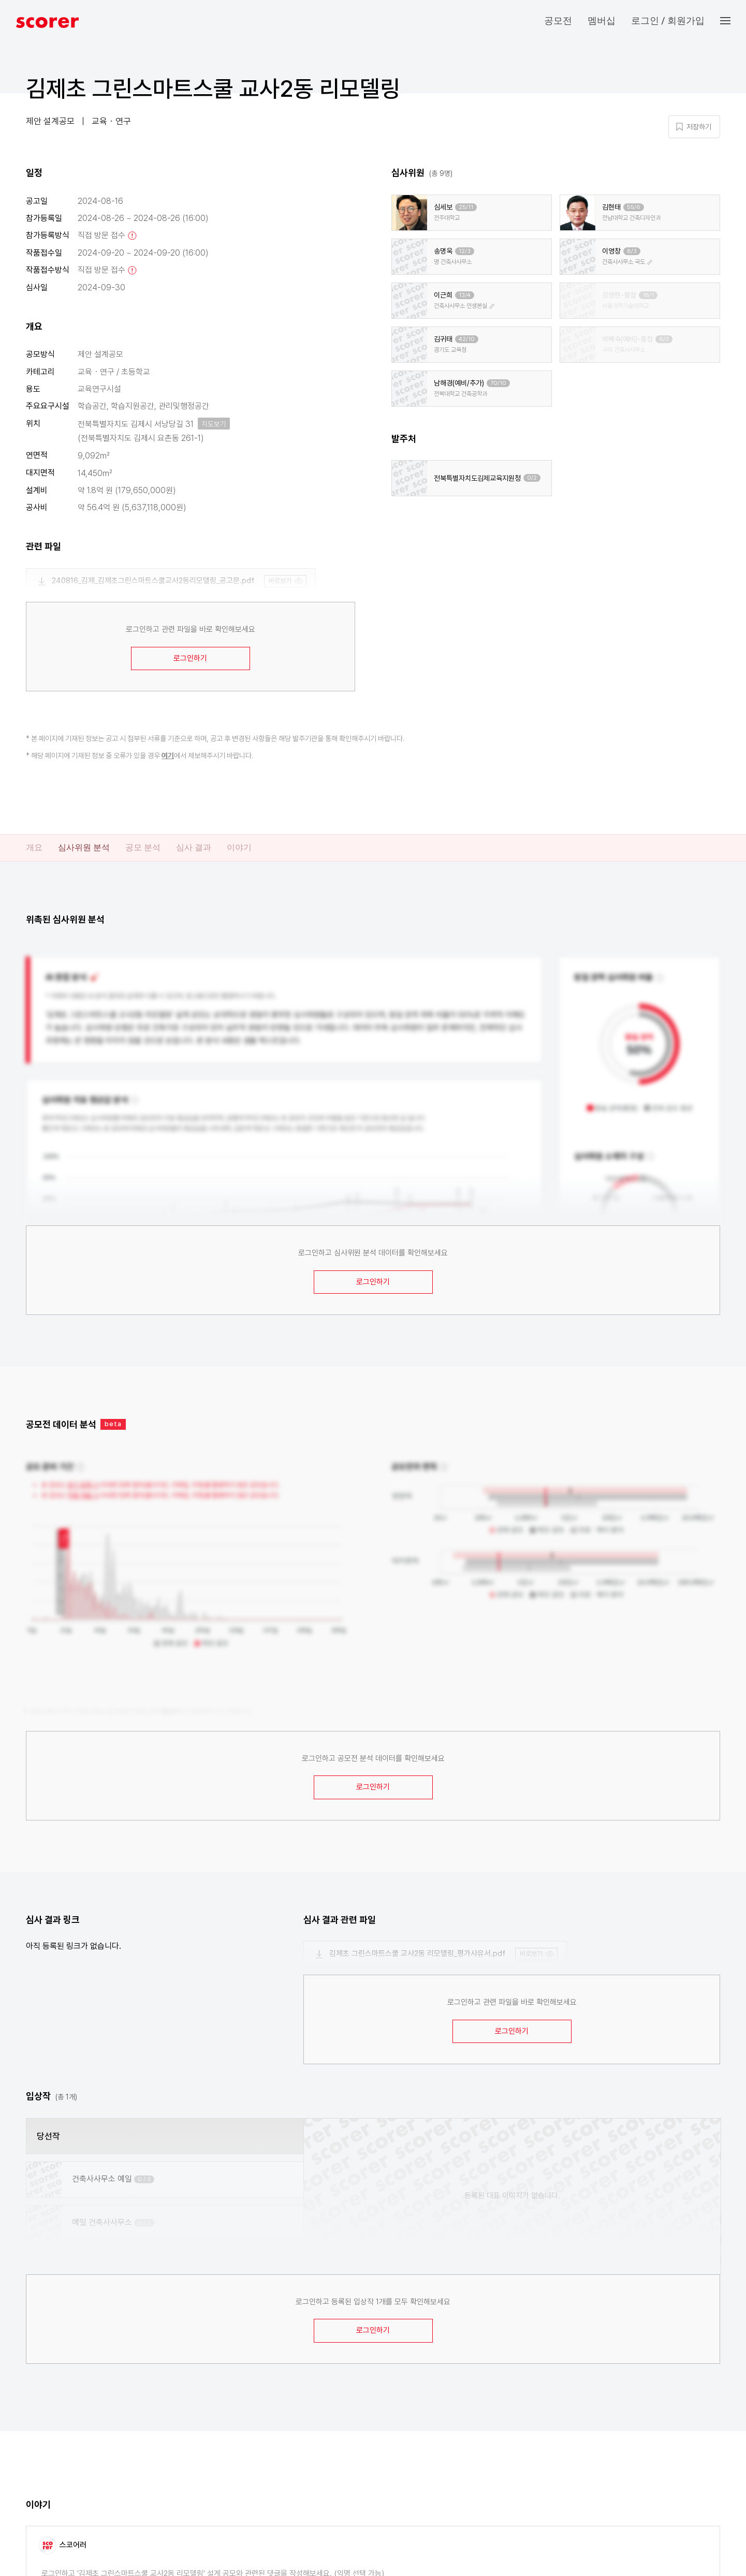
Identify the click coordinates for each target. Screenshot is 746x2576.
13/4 (465, 295)
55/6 (633, 207)
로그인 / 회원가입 (668, 20)
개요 (34, 847)
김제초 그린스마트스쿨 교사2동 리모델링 (213, 88)
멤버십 (602, 20)
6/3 (664, 339)
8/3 (632, 251)
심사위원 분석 (84, 847)
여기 (168, 755)
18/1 (648, 295)
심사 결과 (193, 847)
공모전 (558, 20)
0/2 (532, 478)
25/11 (466, 207)
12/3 (465, 251)
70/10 (498, 383)
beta (113, 1424)
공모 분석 (142, 847)
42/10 (467, 339)
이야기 (239, 847)
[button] (733, 20)
